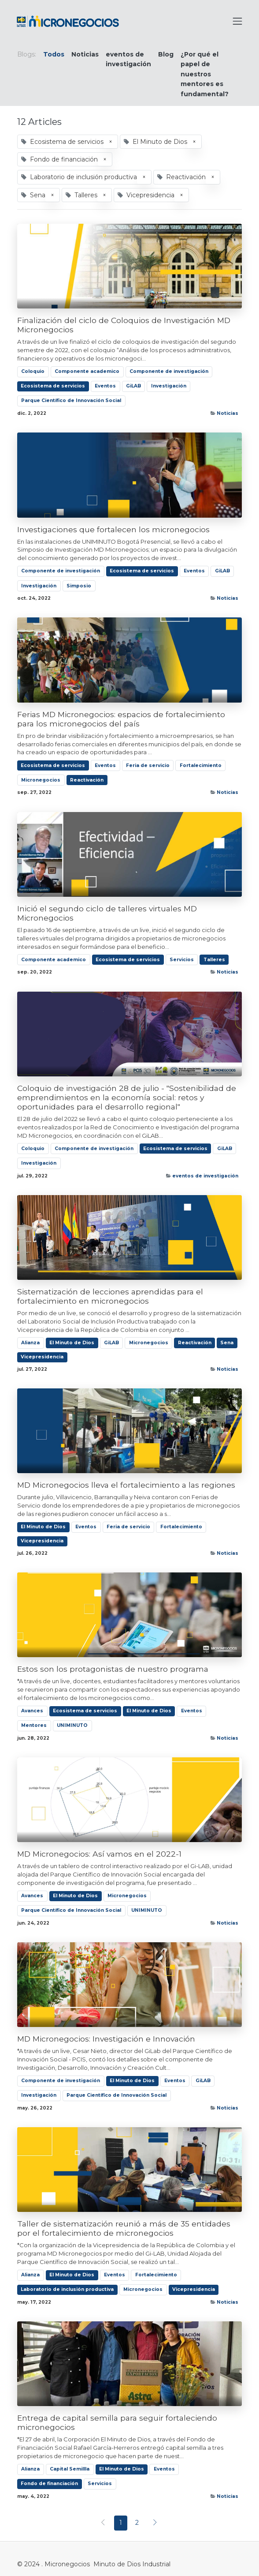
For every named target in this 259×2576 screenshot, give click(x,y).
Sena (226, 1343)
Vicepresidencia (42, 1357)
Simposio (79, 586)
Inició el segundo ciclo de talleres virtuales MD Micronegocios (107, 913)
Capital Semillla (69, 2469)
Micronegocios (40, 780)
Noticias (227, 413)
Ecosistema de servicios (53, 386)
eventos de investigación (205, 1176)
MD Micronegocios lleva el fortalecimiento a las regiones (126, 1484)
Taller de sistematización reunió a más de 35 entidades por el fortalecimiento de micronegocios (123, 2228)
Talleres (214, 960)
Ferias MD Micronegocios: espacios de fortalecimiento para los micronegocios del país (121, 719)
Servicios (182, 960)
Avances (32, 1711)
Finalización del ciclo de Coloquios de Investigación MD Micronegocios (123, 325)
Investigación (168, 386)
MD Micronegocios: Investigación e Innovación (106, 2038)
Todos (53, 54)
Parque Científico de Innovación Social (71, 400)
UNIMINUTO (72, 1725)
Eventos (105, 386)
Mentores (34, 1725)
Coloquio (32, 371)
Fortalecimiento (201, 765)
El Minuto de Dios (71, 1343)
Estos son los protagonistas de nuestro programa (112, 1668)
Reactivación (87, 780)
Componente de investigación (169, 371)
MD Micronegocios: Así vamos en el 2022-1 (99, 1853)
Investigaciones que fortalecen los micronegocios (113, 529)
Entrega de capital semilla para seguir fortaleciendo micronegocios (117, 2422)
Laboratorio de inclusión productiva (67, 2289)
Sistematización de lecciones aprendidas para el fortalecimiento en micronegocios (110, 1296)
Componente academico (87, 371)
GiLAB (133, 386)
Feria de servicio (148, 765)
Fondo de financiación (49, 2483)
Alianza (30, 1343)
